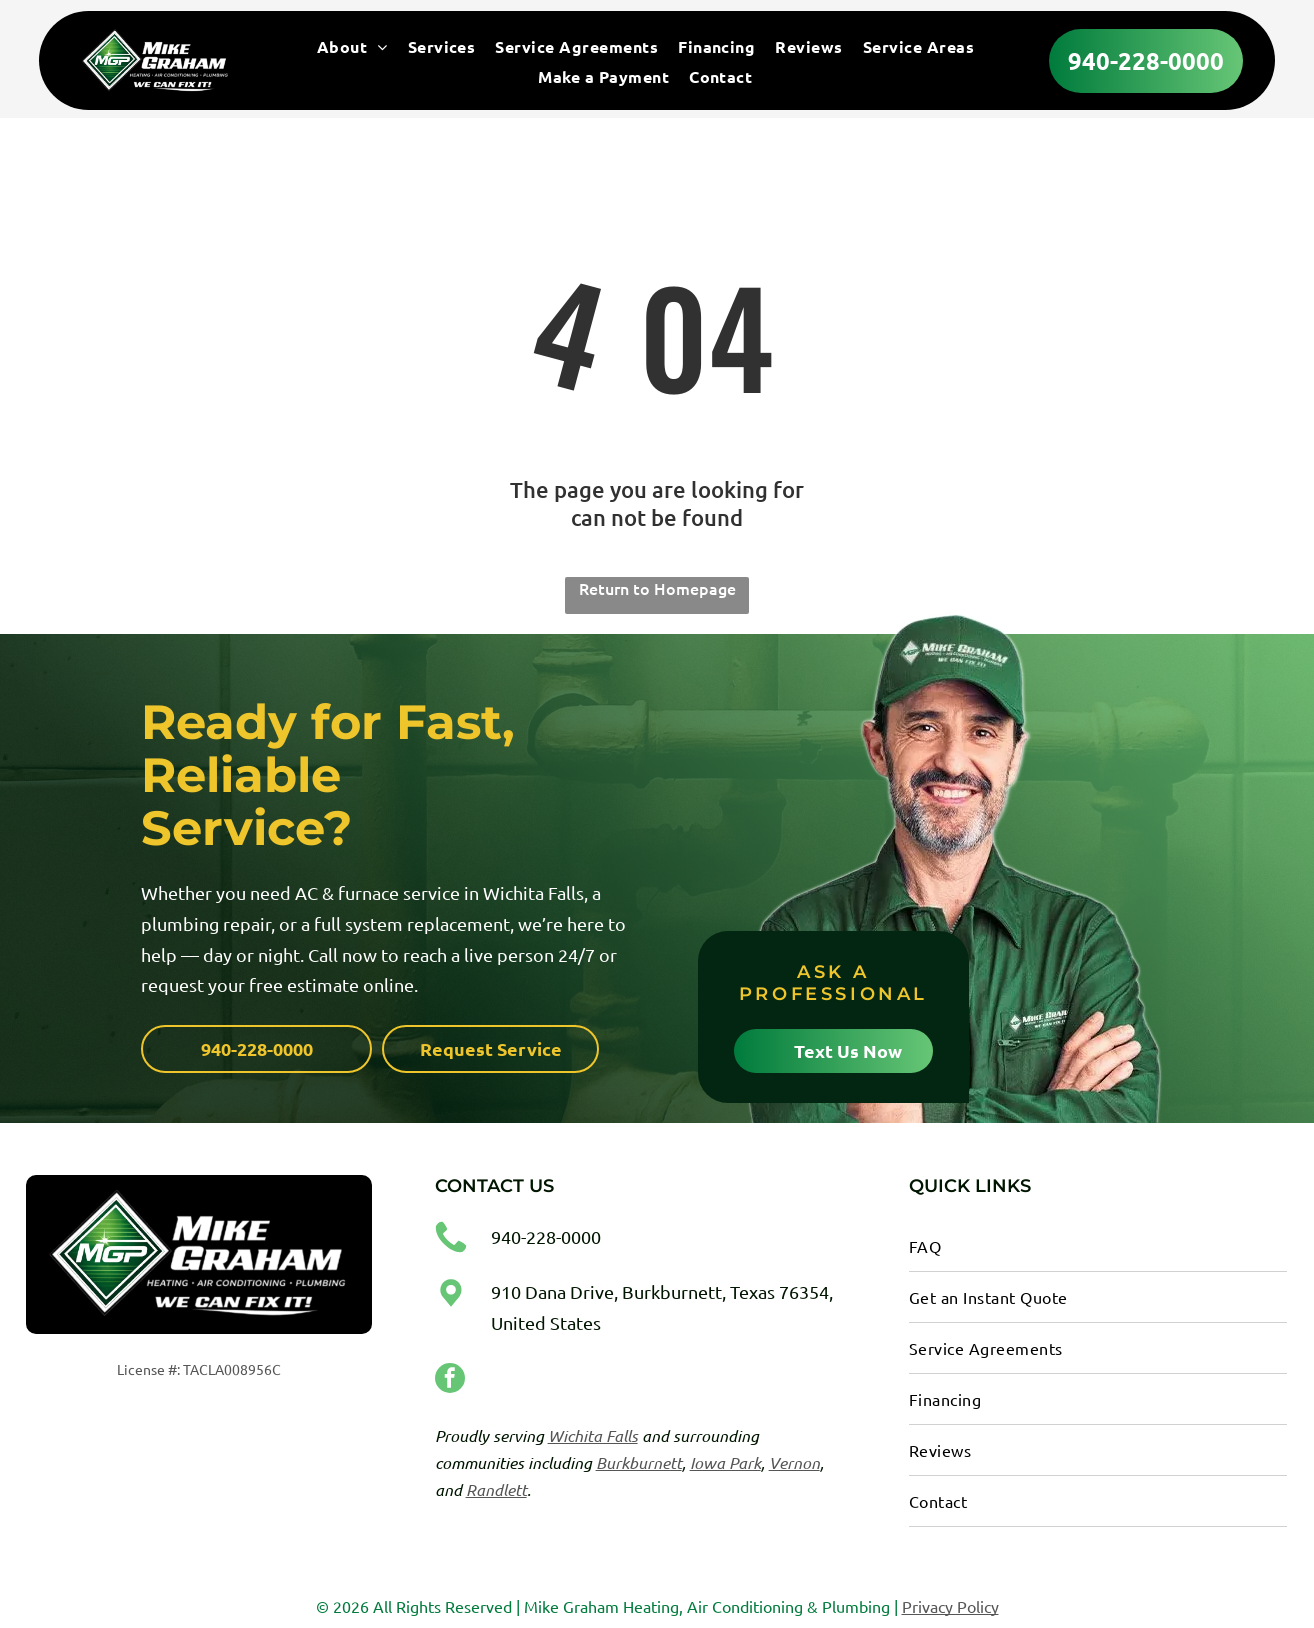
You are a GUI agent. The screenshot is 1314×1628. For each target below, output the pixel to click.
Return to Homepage (657, 584)
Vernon (794, 1458)
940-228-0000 (546, 1233)
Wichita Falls (593, 1431)
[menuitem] (352, 49)
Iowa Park (725, 1458)
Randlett (496, 1485)
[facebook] (450, 1376)
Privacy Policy (950, 1602)
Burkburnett (639, 1458)
